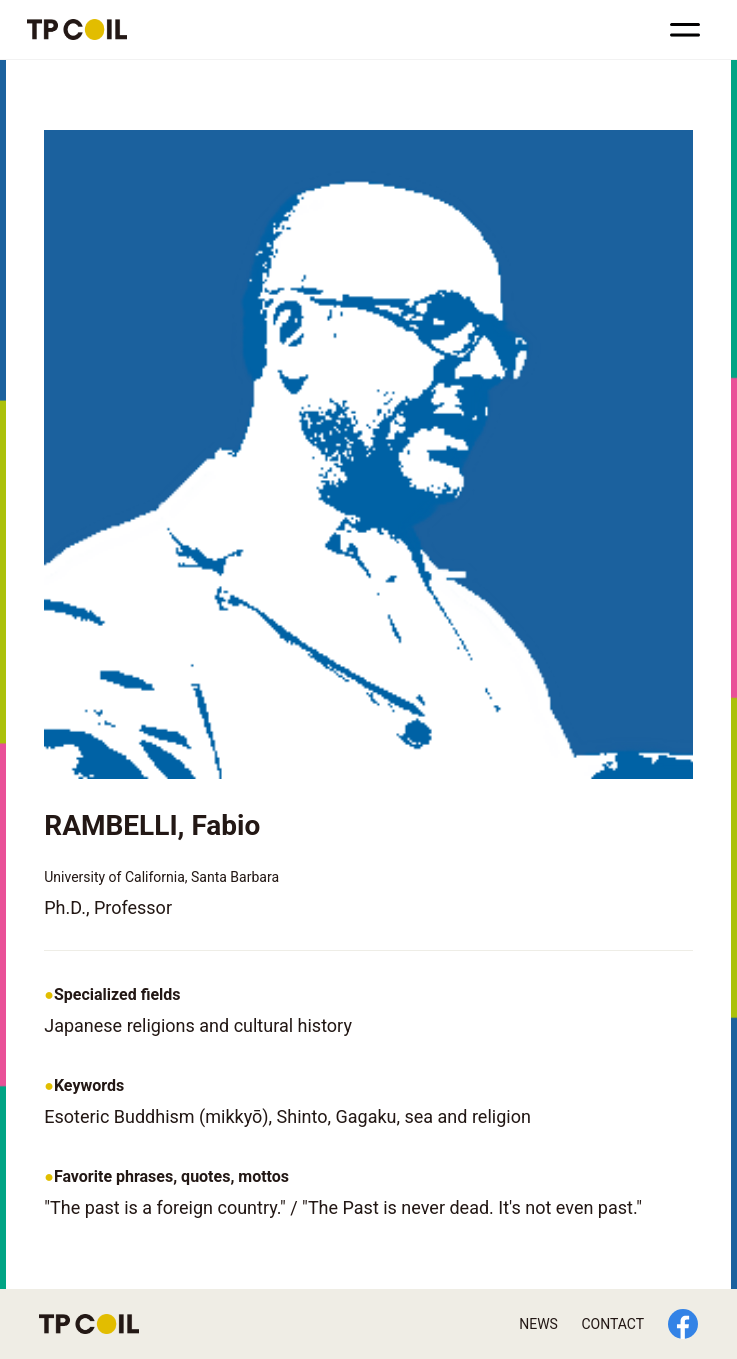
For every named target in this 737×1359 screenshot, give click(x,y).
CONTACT (612, 1324)
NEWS (538, 1324)
